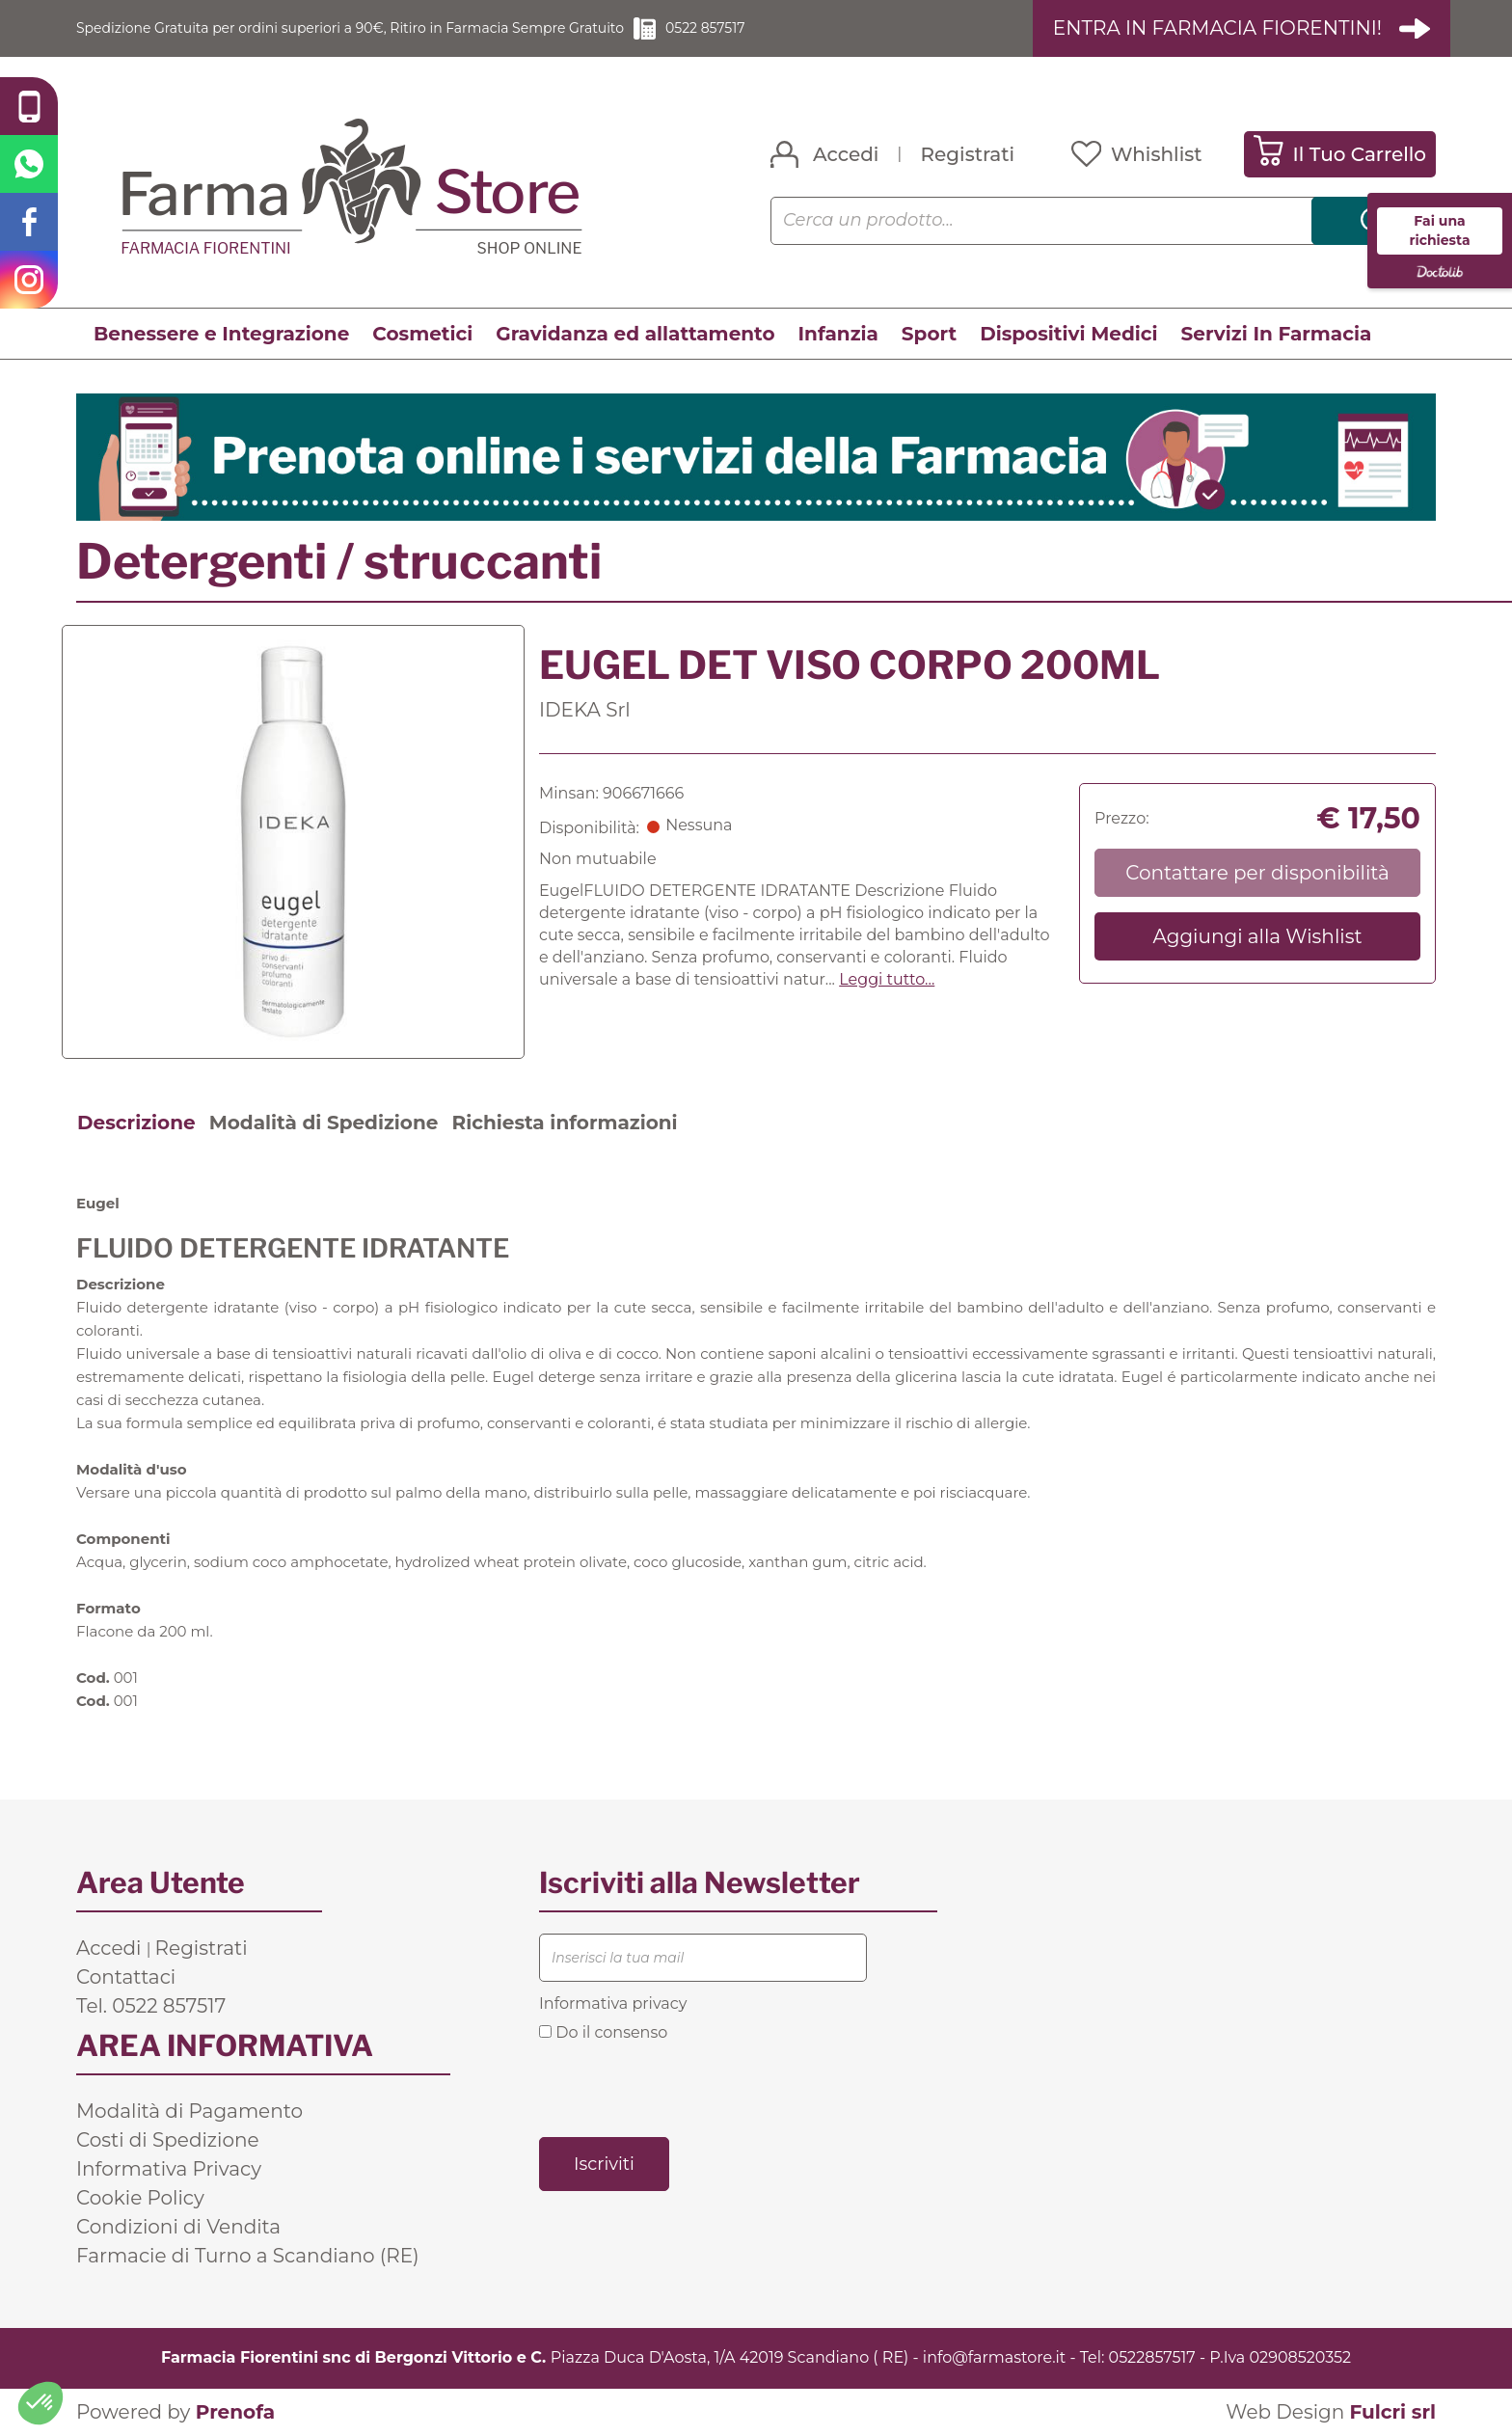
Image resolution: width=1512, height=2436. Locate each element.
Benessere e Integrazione (221, 334)
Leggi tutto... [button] (886, 980)
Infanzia (838, 334)
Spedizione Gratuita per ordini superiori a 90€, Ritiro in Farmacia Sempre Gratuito (389, 28)
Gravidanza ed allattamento (635, 334)
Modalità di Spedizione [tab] (324, 1123)
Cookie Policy (140, 2198)
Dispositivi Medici (1068, 334)
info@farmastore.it (994, 2358)
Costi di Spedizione (167, 2140)
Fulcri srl (1392, 2412)
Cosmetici (422, 334)
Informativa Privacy (168, 2169)
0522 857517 (789, 28)
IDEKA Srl (585, 710)
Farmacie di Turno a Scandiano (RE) (247, 2256)
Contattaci (126, 1977)
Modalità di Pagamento (189, 2112)
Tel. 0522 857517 (151, 2006)
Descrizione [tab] (136, 1123)
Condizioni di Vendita (178, 2227)
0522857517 (1152, 2358)
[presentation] (685, 2088)
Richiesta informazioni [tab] (564, 1123)
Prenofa (235, 2412)
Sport (929, 334)
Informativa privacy (613, 2004)
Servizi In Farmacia (1276, 334)
